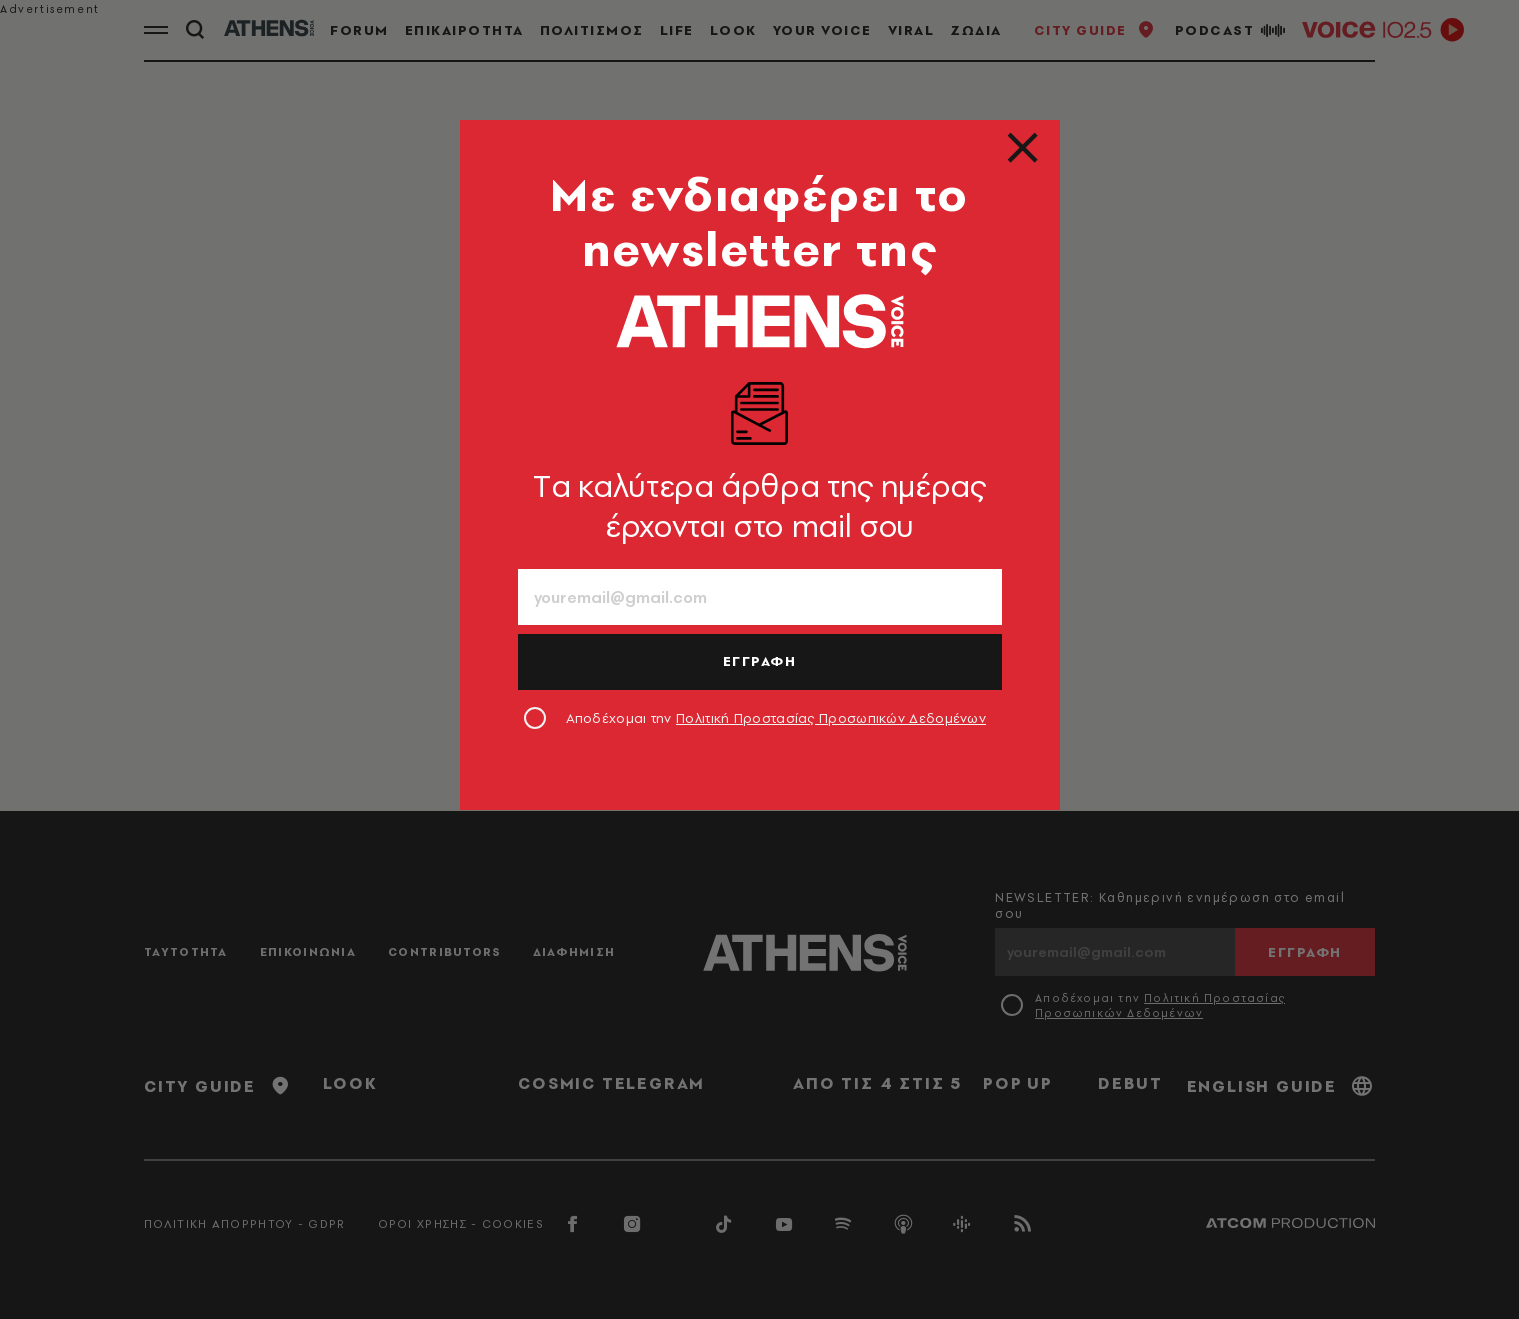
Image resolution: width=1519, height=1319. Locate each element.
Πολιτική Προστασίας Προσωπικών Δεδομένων (831, 718)
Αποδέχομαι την (776, 718)
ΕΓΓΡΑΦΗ (760, 661)
